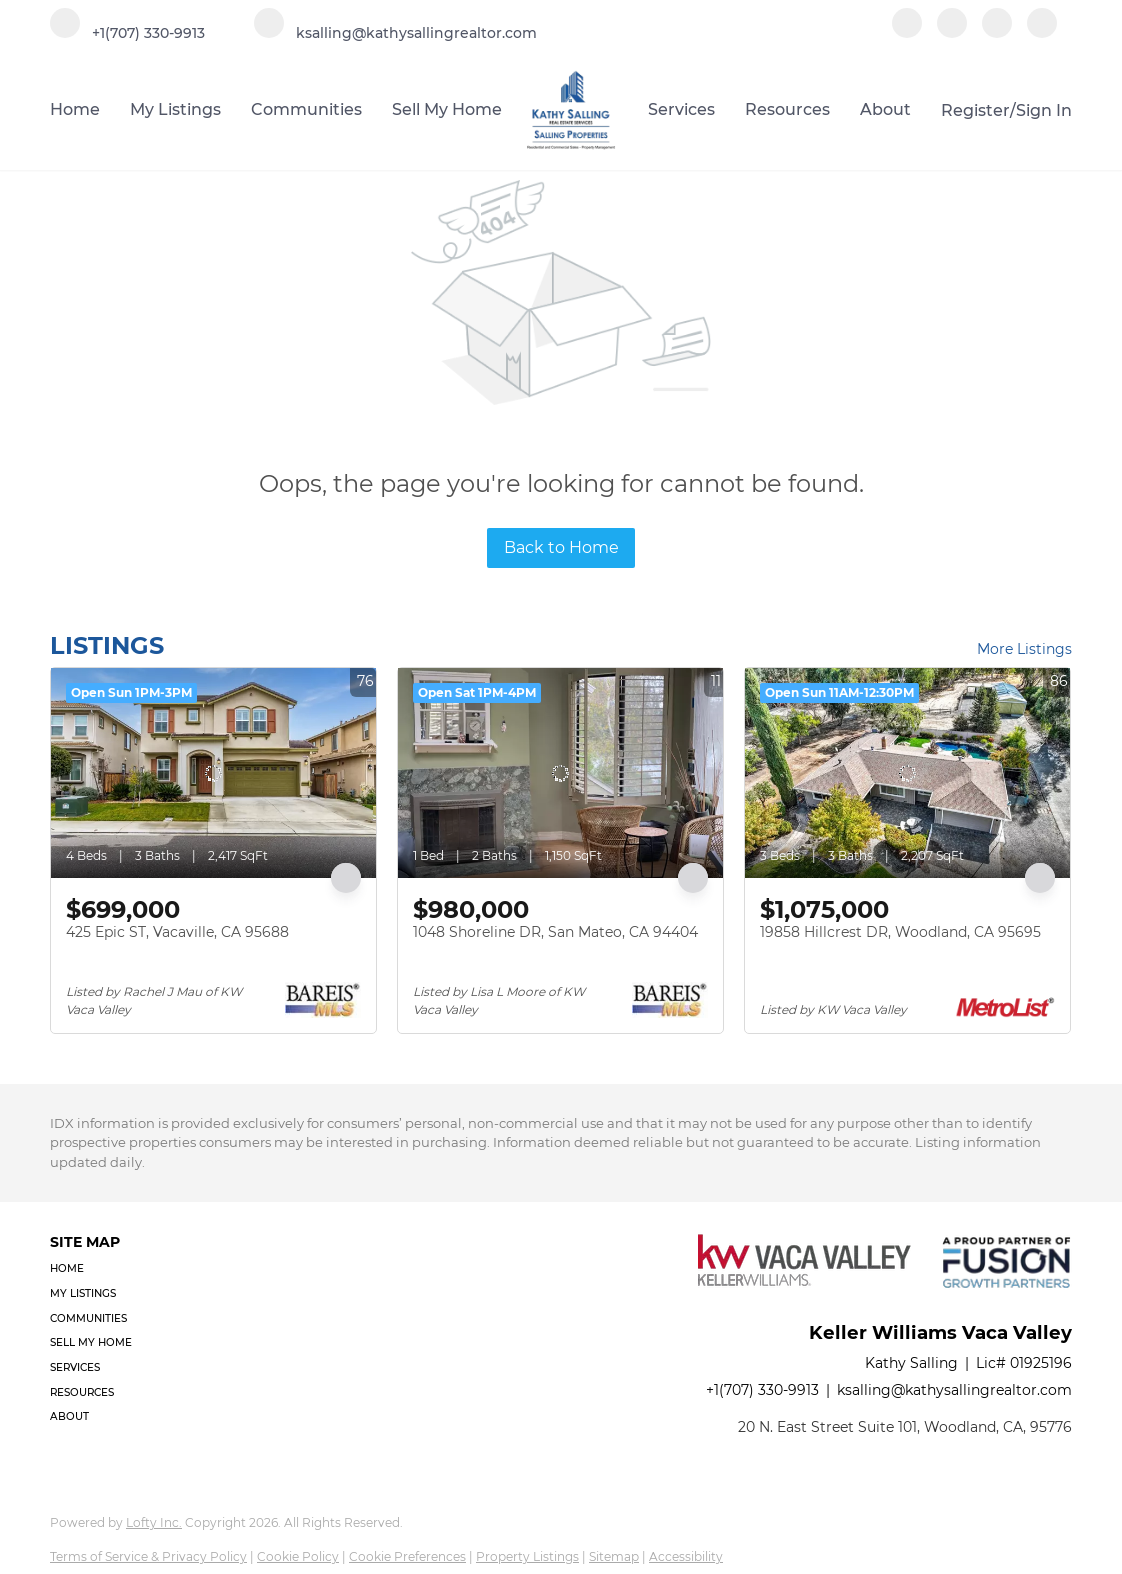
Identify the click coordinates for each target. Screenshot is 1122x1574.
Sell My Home (447, 109)
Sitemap (614, 1556)
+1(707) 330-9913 (762, 1390)
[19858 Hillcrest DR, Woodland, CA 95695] (907, 773)
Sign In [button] (1044, 110)
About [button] (885, 109)
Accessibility (686, 1556)
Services (681, 109)
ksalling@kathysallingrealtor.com (954, 1390)
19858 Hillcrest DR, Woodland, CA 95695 (900, 932)
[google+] (1042, 32)
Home (75, 109)
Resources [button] (787, 109)
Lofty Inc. (154, 1522)
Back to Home (561, 547)
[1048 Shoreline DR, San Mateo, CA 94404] (560, 773)
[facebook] (907, 32)
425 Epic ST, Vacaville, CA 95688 (177, 932)
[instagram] (997, 32)
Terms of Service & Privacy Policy (148, 1556)
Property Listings (527, 1556)
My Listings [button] (175, 109)
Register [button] (975, 110)
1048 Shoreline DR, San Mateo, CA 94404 (555, 932)
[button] (97, 1269)
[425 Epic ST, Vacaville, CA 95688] (213, 773)
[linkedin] (952, 32)
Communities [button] (306, 109)
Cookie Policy (298, 1556)
